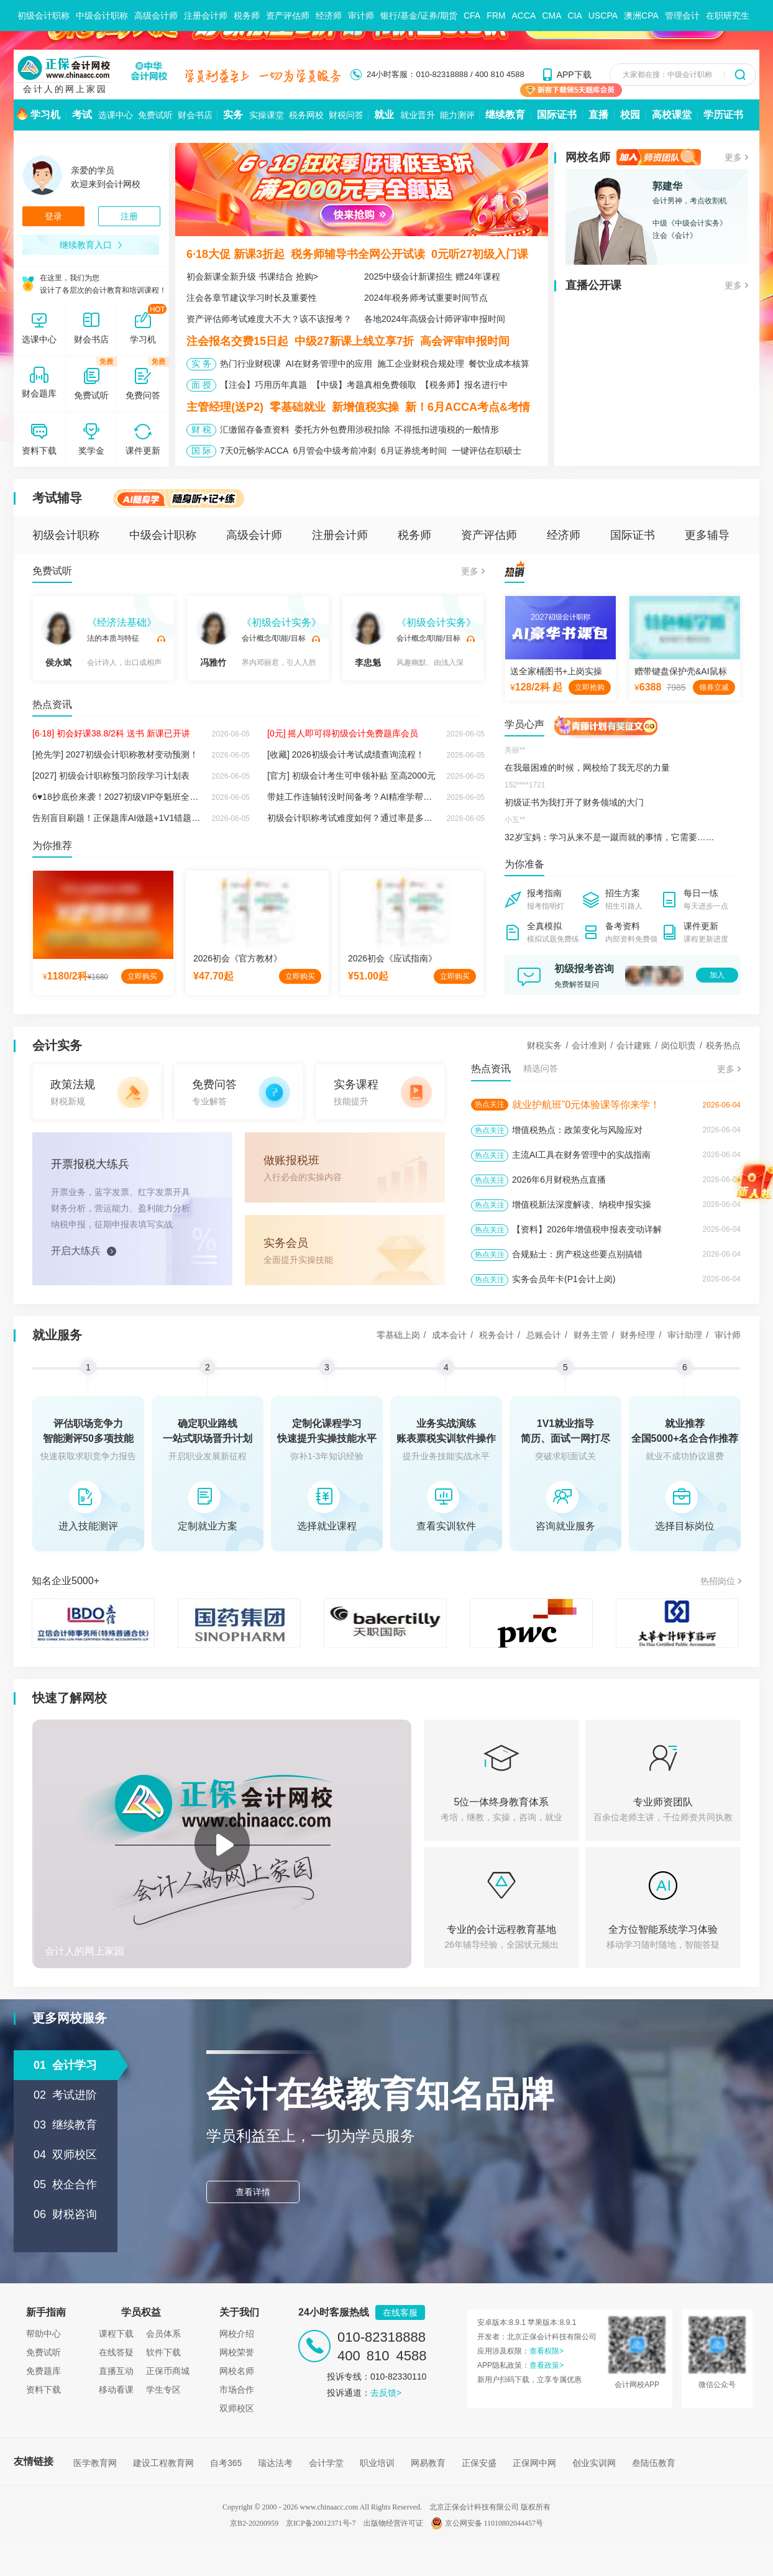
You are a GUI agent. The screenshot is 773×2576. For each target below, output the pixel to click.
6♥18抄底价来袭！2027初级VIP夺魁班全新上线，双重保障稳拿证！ (163, 797)
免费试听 (155, 115)
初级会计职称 (43, 16)
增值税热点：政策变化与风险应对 (577, 1130)
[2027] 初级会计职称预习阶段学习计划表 (111, 776)
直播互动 (116, 2371)
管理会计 (682, 16)
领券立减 (714, 687)
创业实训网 (594, 2463)
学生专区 (163, 2390)
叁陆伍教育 (653, 2463)
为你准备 (524, 864)
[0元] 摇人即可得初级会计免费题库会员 (342, 733)
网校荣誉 (236, 2352)
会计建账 (633, 1045)
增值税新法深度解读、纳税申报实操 (581, 1204)
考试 (82, 114)
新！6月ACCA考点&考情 (467, 407)
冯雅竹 (213, 639)
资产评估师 (287, 16)
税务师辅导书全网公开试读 (358, 254)
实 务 (201, 364)
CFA (472, 16)
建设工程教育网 (163, 2463)
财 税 (201, 429)
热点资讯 (52, 704)
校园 (630, 114)
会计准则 (589, 1045)
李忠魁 (368, 639)
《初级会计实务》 (281, 622)
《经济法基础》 (122, 622)
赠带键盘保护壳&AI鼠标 (680, 671)
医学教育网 (95, 2463)
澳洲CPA (641, 16)
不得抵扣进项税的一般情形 (447, 429)
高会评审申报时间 (465, 341)
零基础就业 (298, 407)
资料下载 (43, 2390)
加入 (717, 975)
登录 (53, 216)
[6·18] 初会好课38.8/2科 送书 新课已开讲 (111, 733)
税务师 (247, 16)
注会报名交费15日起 (237, 341)
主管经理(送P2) (224, 407)
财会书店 (195, 115)
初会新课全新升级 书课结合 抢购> (252, 277)
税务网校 (306, 115)
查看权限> (546, 2351)
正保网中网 (534, 2463)
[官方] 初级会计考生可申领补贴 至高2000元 (351, 776)
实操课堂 (266, 115)
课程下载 (116, 2334)
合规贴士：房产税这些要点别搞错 (577, 1254)
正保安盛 (479, 2463)
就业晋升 (417, 115)
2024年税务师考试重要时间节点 (426, 298)
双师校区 (236, 2408)
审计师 (361, 16)
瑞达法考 (275, 2463)
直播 (598, 114)
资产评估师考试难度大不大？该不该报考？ (269, 319)
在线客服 (400, 2312)
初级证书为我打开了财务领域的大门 (574, 802)
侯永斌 (58, 639)
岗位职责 (678, 1045)
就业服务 (57, 1335)
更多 (733, 157)
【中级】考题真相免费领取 (364, 385)
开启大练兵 (76, 1250)
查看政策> (546, 2365)
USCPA (603, 16)
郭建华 (667, 186)
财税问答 (346, 115)
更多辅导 (707, 535)
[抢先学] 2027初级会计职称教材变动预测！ (115, 754)
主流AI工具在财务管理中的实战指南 (581, 1155)
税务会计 (496, 1335)
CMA (551, 16)
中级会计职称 (102, 16)
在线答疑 (116, 2352)
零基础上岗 (398, 1335)
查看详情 (253, 2192)
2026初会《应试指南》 (392, 958)
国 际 (201, 451)
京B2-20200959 (254, 2523)
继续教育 (505, 114)
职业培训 (377, 2463)
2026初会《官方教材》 (237, 958)
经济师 (329, 16)
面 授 (201, 385)
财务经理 (637, 1335)
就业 (384, 114)
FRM (496, 16)
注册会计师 (205, 16)
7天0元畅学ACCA (254, 451)
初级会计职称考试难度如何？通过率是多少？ (354, 818)
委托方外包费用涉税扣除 (342, 429)
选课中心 (115, 115)
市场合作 (236, 2390)
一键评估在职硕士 (486, 451)
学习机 (45, 114)
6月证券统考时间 (414, 451)
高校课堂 (672, 114)
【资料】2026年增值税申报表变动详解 (587, 1229)
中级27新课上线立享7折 (354, 341)
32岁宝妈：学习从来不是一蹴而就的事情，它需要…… (610, 837)
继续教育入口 (91, 245)
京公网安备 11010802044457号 (487, 2523)
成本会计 (449, 1335)
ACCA (523, 16)
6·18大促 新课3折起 (235, 254)
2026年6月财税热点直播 (559, 1180)
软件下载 (163, 2352)
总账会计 (543, 1335)
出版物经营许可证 (393, 2523)
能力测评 (457, 115)
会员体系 (163, 2334)
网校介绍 (236, 2334)
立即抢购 (590, 687)
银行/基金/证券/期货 (418, 16)
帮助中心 (43, 2334)
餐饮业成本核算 (499, 364)
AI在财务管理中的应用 (329, 364)
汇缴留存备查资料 (255, 429)
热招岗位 (717, 1581)
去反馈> (385, 2393)
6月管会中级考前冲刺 (334, 451)
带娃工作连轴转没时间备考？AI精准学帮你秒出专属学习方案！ (388, 797)
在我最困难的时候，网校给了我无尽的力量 (587, 767)
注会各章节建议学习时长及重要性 (251, 298)
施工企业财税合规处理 (420, 364)
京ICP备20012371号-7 (321, 2523)
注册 (129, 216)
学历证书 (723, 114)
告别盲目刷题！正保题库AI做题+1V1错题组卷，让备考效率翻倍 (155, 818)
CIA (574, 16)
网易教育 (428, 2463)
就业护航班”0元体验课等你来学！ (586, 1104)
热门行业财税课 (250, 364)
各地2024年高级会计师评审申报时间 (434, 319)
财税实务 (544, 1045)
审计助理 (684, 1335)
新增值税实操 (365, 407)
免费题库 (43, 2371)
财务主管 (591, 1335)
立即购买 (142, 976)
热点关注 (490, 1104)
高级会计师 (156, 16)
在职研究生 (727, 16)
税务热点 (723, 1045)
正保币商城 (168, 2371)
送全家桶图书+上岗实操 (556, 671)
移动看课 (116, 2390)
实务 (233, 114)
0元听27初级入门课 (479, 254)
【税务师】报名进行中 (464, 385)
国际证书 (557, 114)
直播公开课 (593, 285)
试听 (161, 639)
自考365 (226, 2463)
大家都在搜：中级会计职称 (667, 74)
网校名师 (587, 157)
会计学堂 (326, 2463)
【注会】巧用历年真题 (263, 385)
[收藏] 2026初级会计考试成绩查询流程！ (345, 754)
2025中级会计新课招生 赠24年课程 (432, 277)
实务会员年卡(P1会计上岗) (563, 1279)
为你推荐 (52, 845)
